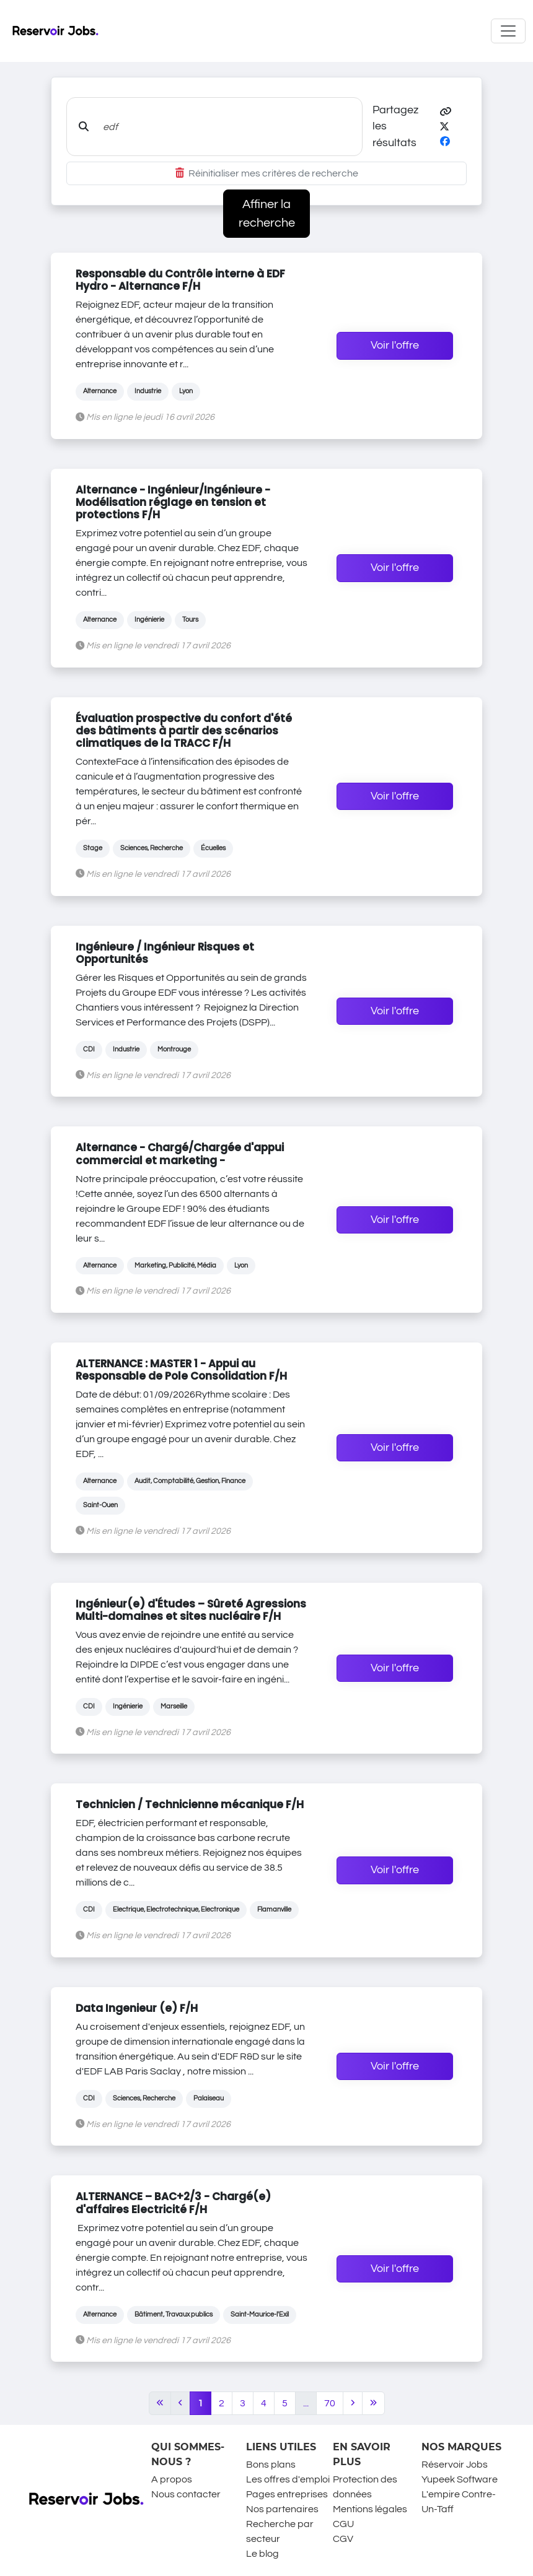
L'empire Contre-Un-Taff (458, 2501)
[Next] (353, 2403)
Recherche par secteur (280, 2531)
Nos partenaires (282, 2509)
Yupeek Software (459, 2479)
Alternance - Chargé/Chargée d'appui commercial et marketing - (180, 1153)
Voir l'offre (395, 345)
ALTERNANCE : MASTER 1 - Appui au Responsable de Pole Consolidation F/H (181, 1369)
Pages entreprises (287, 2494)
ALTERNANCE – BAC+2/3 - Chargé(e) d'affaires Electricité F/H (173, 2202)
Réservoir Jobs (454, 2464)
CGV (343, 2539)
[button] (445, 112)
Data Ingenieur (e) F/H (137, 2008)
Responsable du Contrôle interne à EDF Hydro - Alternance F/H (180, 280)
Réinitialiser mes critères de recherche (266, 173)
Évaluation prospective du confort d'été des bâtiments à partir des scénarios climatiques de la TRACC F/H (184, 731)
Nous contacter (186, 2494)
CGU (343, 2524)
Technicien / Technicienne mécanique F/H (190, 1804)
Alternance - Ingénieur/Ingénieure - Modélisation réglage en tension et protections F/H (173, 502)
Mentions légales (370, 2509)
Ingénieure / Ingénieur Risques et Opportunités (165, 953)
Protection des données (365, 2486)
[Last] (373, 2403)
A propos (171, 2479)
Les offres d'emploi (288, 2479)
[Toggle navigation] (508, 31)
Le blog (262, 2554)
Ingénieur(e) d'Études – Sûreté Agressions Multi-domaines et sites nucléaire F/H (191, 1610)
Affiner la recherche (267, 213)
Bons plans (271, 2464)
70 (329, 2403)
